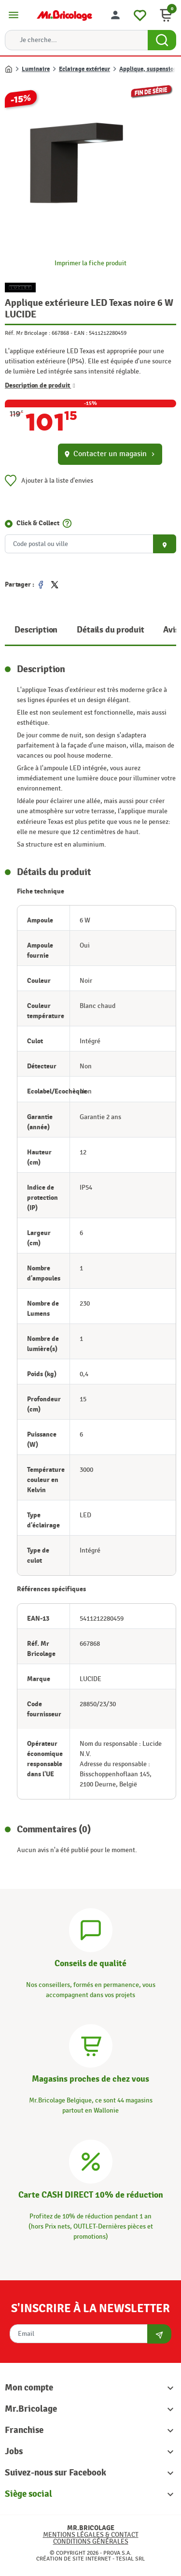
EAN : (80, 333)
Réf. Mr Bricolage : (27, 333)
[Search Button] (162, 40)
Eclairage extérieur (84, 69)
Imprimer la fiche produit (90, 263)
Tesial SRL (130, 2558)
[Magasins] (91, 2045)
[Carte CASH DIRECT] (91, 2160)
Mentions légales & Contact (91, 2535)
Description (35, 629)
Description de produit (40, 385)
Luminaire (36, 69)
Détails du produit (110, 629)
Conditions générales (90, 2541)
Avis (171, 629)
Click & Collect (37, 523)
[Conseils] (91, 1929)
